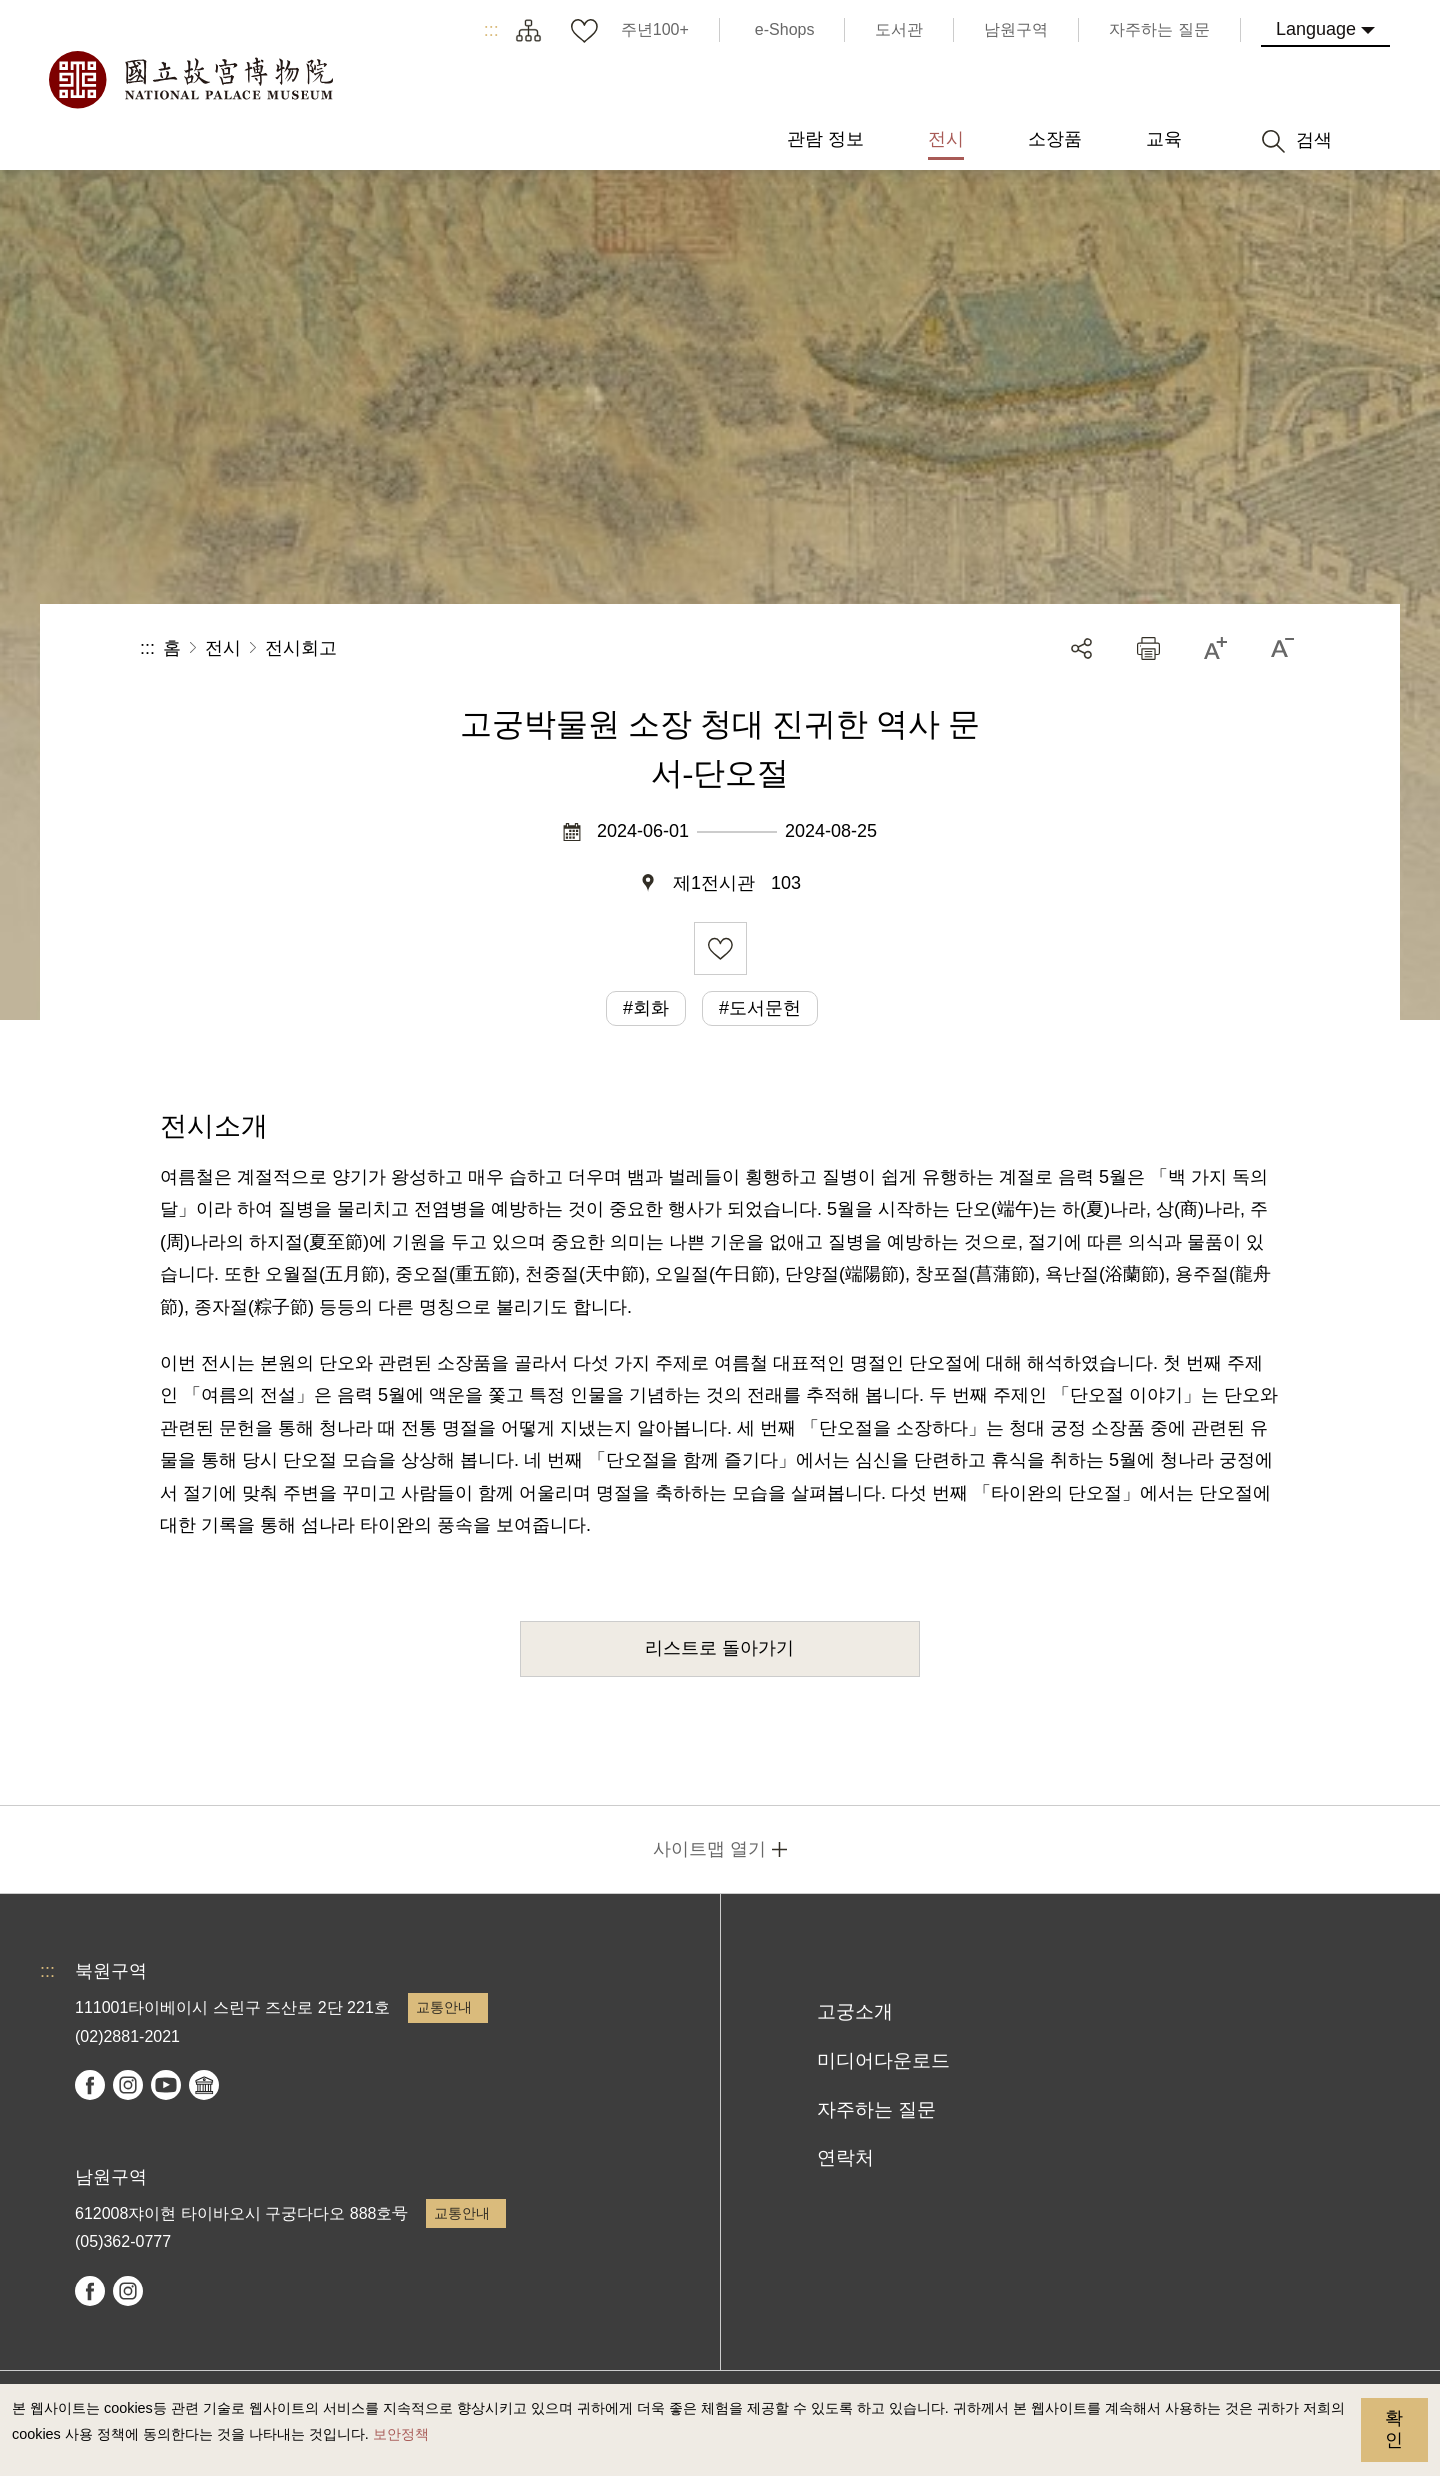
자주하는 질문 (876, 2109)
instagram (128, 2085)
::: (491, 30)
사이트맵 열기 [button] (709, 1849)
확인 (1394, 2429)
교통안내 (444, 2007)
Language (1316, 29)
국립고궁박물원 (190, 80)
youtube (166, 2085)
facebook (90, 2085)
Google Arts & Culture (204, 2085)
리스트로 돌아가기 (719, 1648)
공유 (1081, 648)
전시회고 (301, 648)
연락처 (845, 2157)
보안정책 (401, 2434)
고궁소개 (855, 2011)
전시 (223, 648)
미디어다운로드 (883, 2060)
